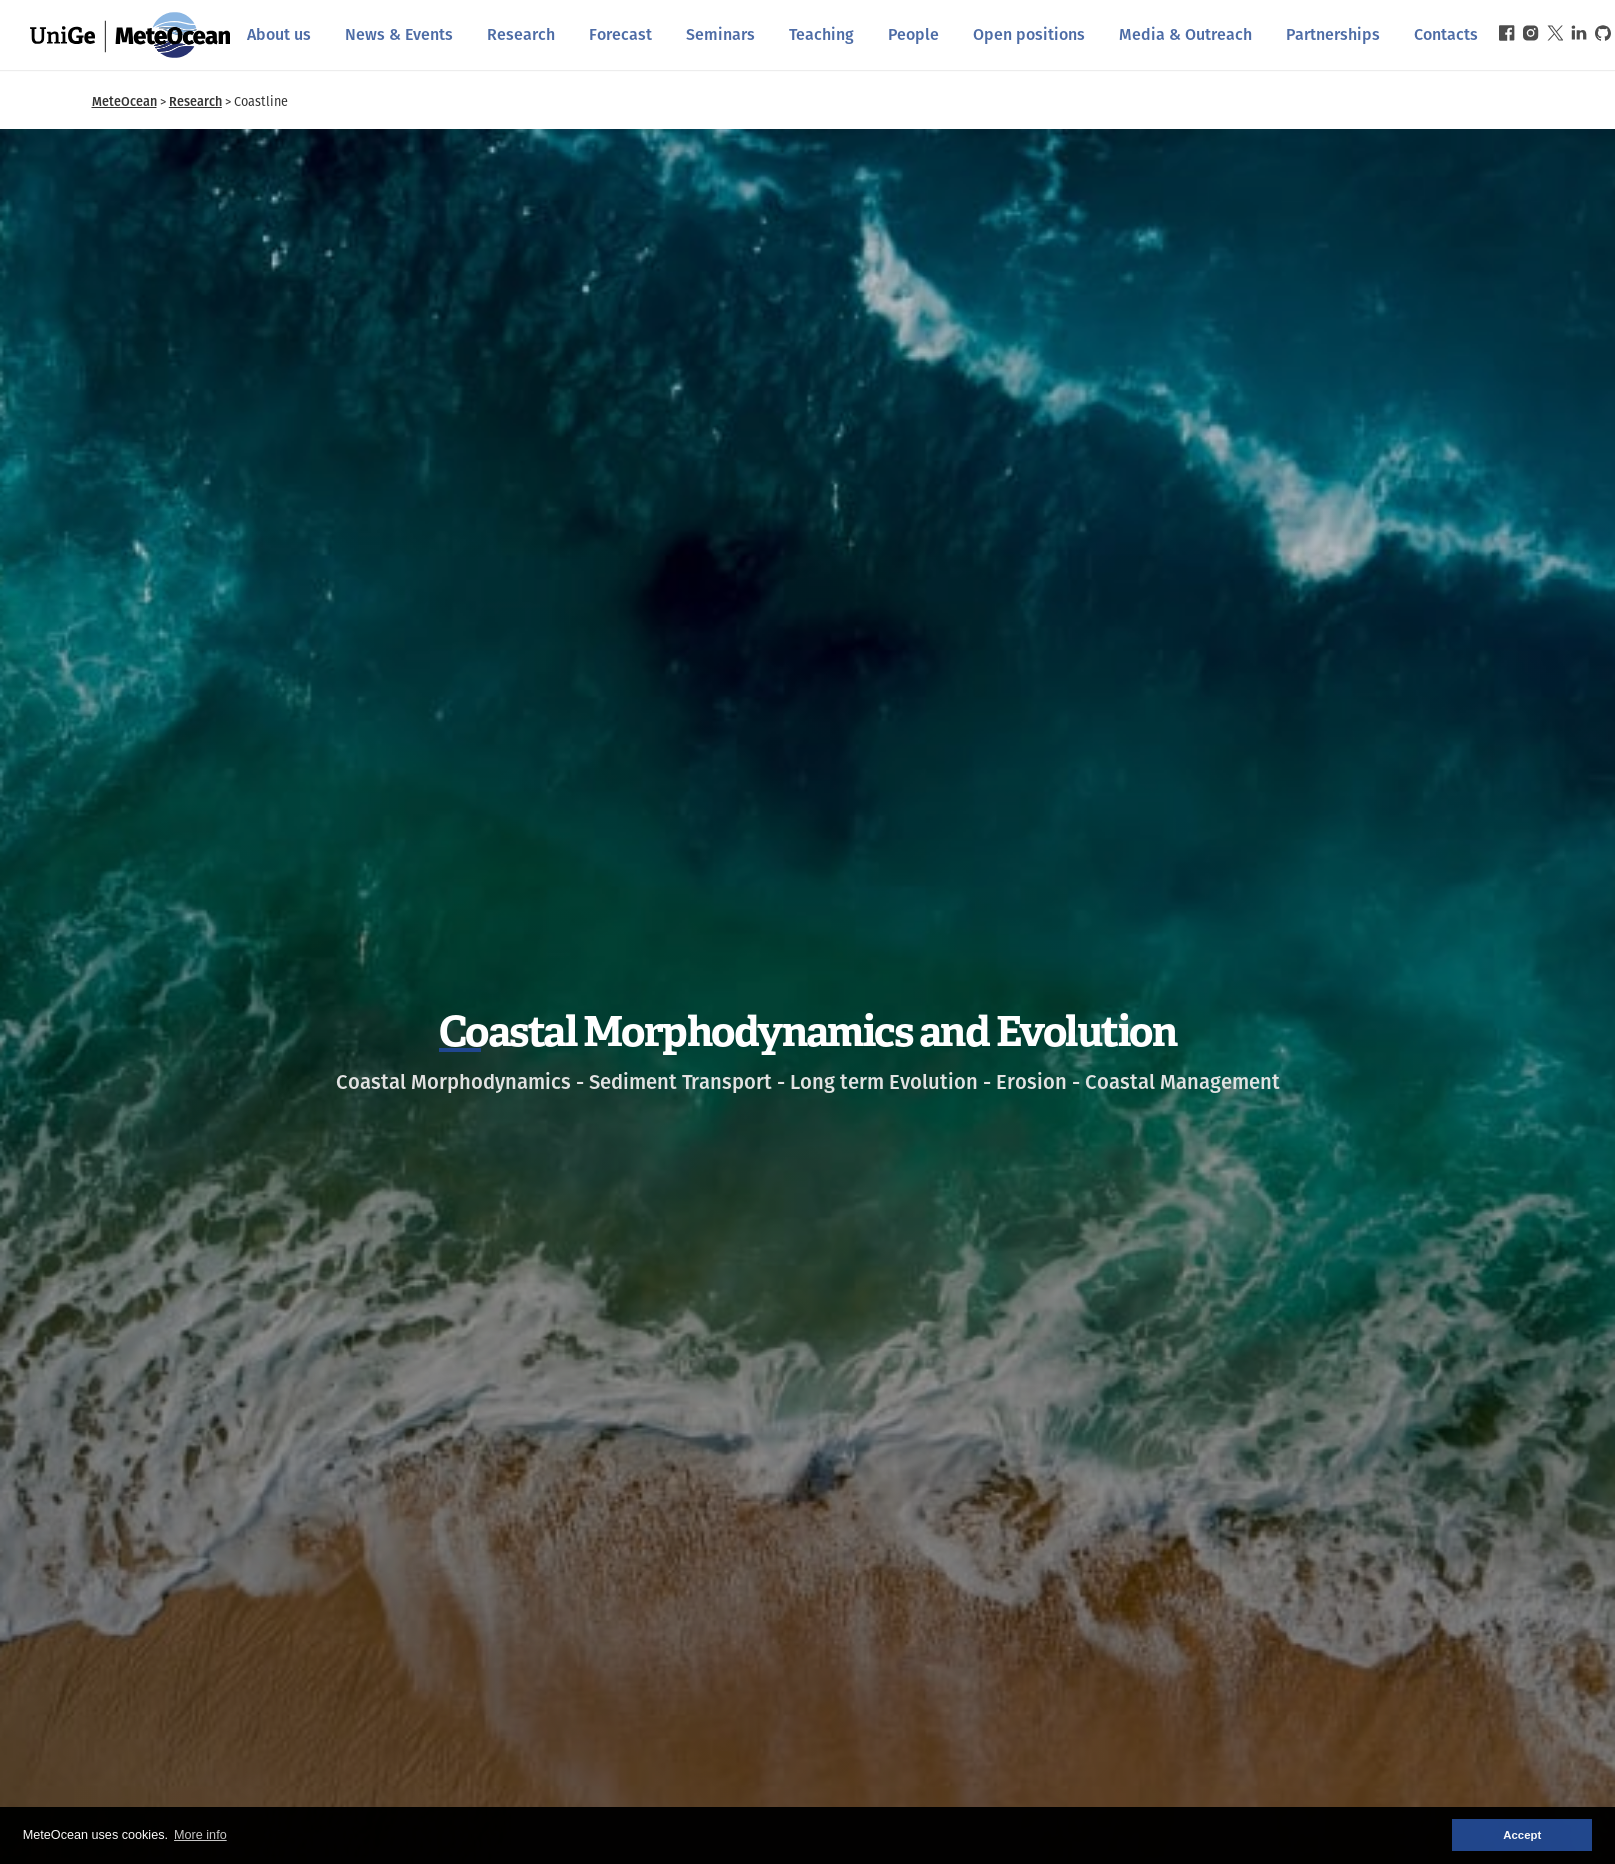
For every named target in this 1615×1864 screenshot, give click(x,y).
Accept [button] (1522, 1835)
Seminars (720, 34)
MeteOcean (124, 101)
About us (279, 34)
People (913, 34)
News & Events (399, 34)
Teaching (821, 34)
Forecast (620, 34)
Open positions (1029, 34)
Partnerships (1333, 34)
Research (521, 34)
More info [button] (200, 1835)
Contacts (1446, 34)
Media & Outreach (1185, 34)
